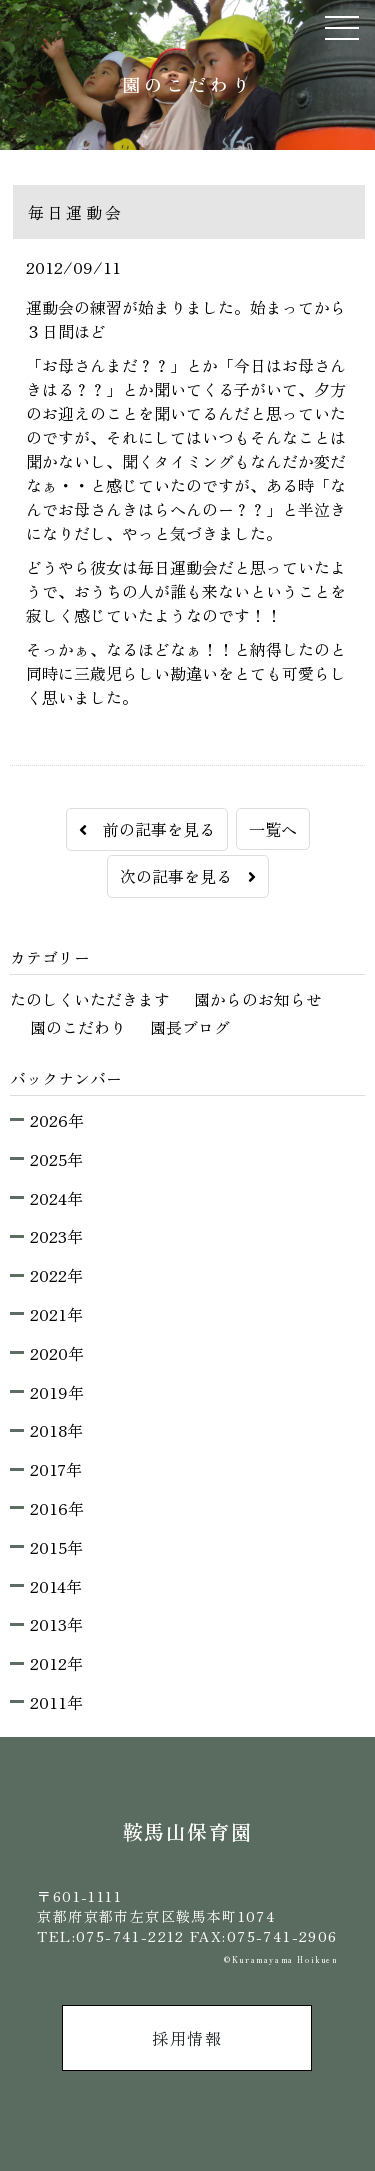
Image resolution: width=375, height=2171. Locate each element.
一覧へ (273, 829)
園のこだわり (78, 1027)
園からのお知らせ (258, 999)
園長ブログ (190, 1027)
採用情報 (187, 2038)
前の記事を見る (147, 829)
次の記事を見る (188, 876)
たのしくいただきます (90, 999)
